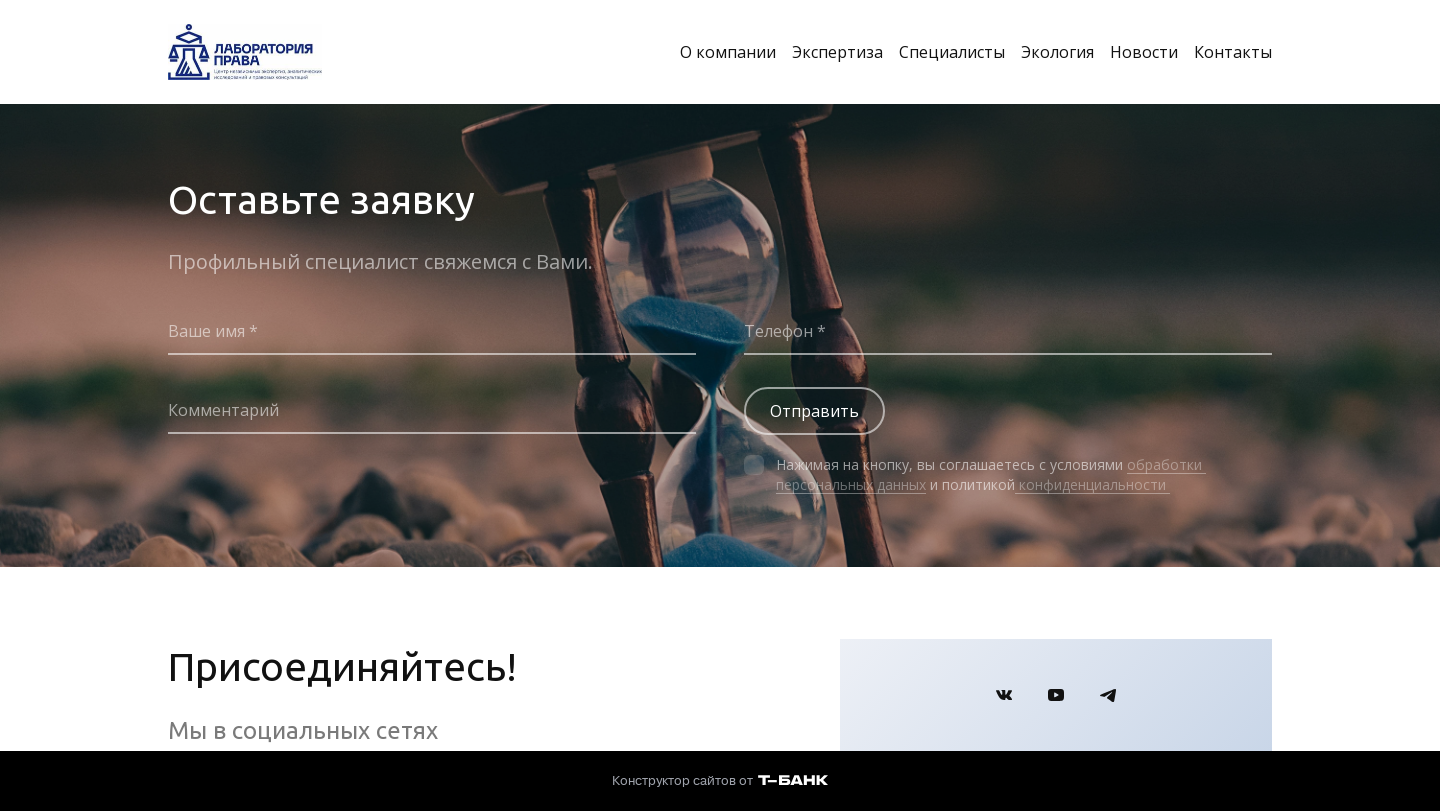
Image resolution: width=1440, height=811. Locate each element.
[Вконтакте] (1004, 695)
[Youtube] (1056, 695)
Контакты (1233, 52)
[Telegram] (1108, 695)
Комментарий (223, 410)
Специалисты (952, 52)
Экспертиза (837, 52)
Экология (1057, 52)
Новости (1144, 52)
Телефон (780, 331)
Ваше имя (208, 331)
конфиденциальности (1092, 484)
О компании (728, 52)
